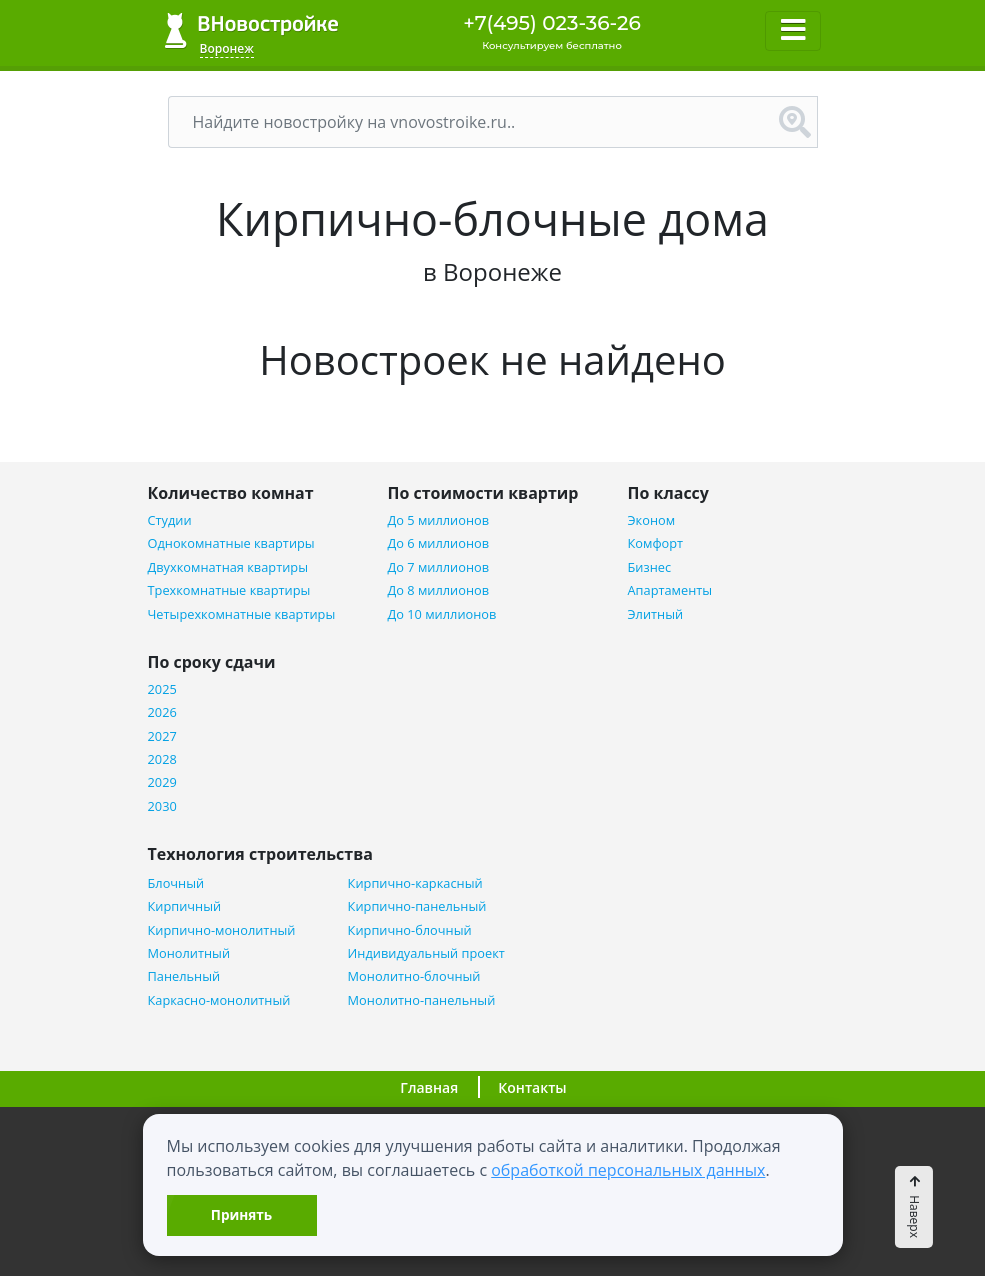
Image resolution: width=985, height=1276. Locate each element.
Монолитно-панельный (422, 1000)
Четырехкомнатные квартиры (242, 614)
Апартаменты (670, 590)
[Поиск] (471, 122)
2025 (162, 689)
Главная (429, 1087)
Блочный (176, 883)
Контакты (532, 1087)
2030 (162, 806)
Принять (241, 1214)
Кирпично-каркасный (415, 883)
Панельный (184, 976)
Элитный (656, 614)
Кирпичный (185, 906)
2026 (162, 712)
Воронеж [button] (227, 48)
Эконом (652, 520)
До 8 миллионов (439, 590)
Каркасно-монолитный (219, 1000)
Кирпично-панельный (417, 906)
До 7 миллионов (439, 567)
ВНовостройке (251, 30)
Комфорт (656, 543)
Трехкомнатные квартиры (229, 590)
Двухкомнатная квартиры (228, 567)
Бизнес (650, 567)
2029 (162, 782)
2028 (162, 759)
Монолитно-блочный (414, 976)
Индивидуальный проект (426, 953)
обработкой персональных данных (628, 1170)
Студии (170, 520)
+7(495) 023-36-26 (552, 23)
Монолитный (189, 953)
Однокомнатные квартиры (231, 543)
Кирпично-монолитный (222, 930)
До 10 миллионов (442, 614)
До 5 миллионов (439, 520)
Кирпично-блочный (410, 930)
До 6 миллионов (439, 543)
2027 (162, 736)
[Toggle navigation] (793, 31)
